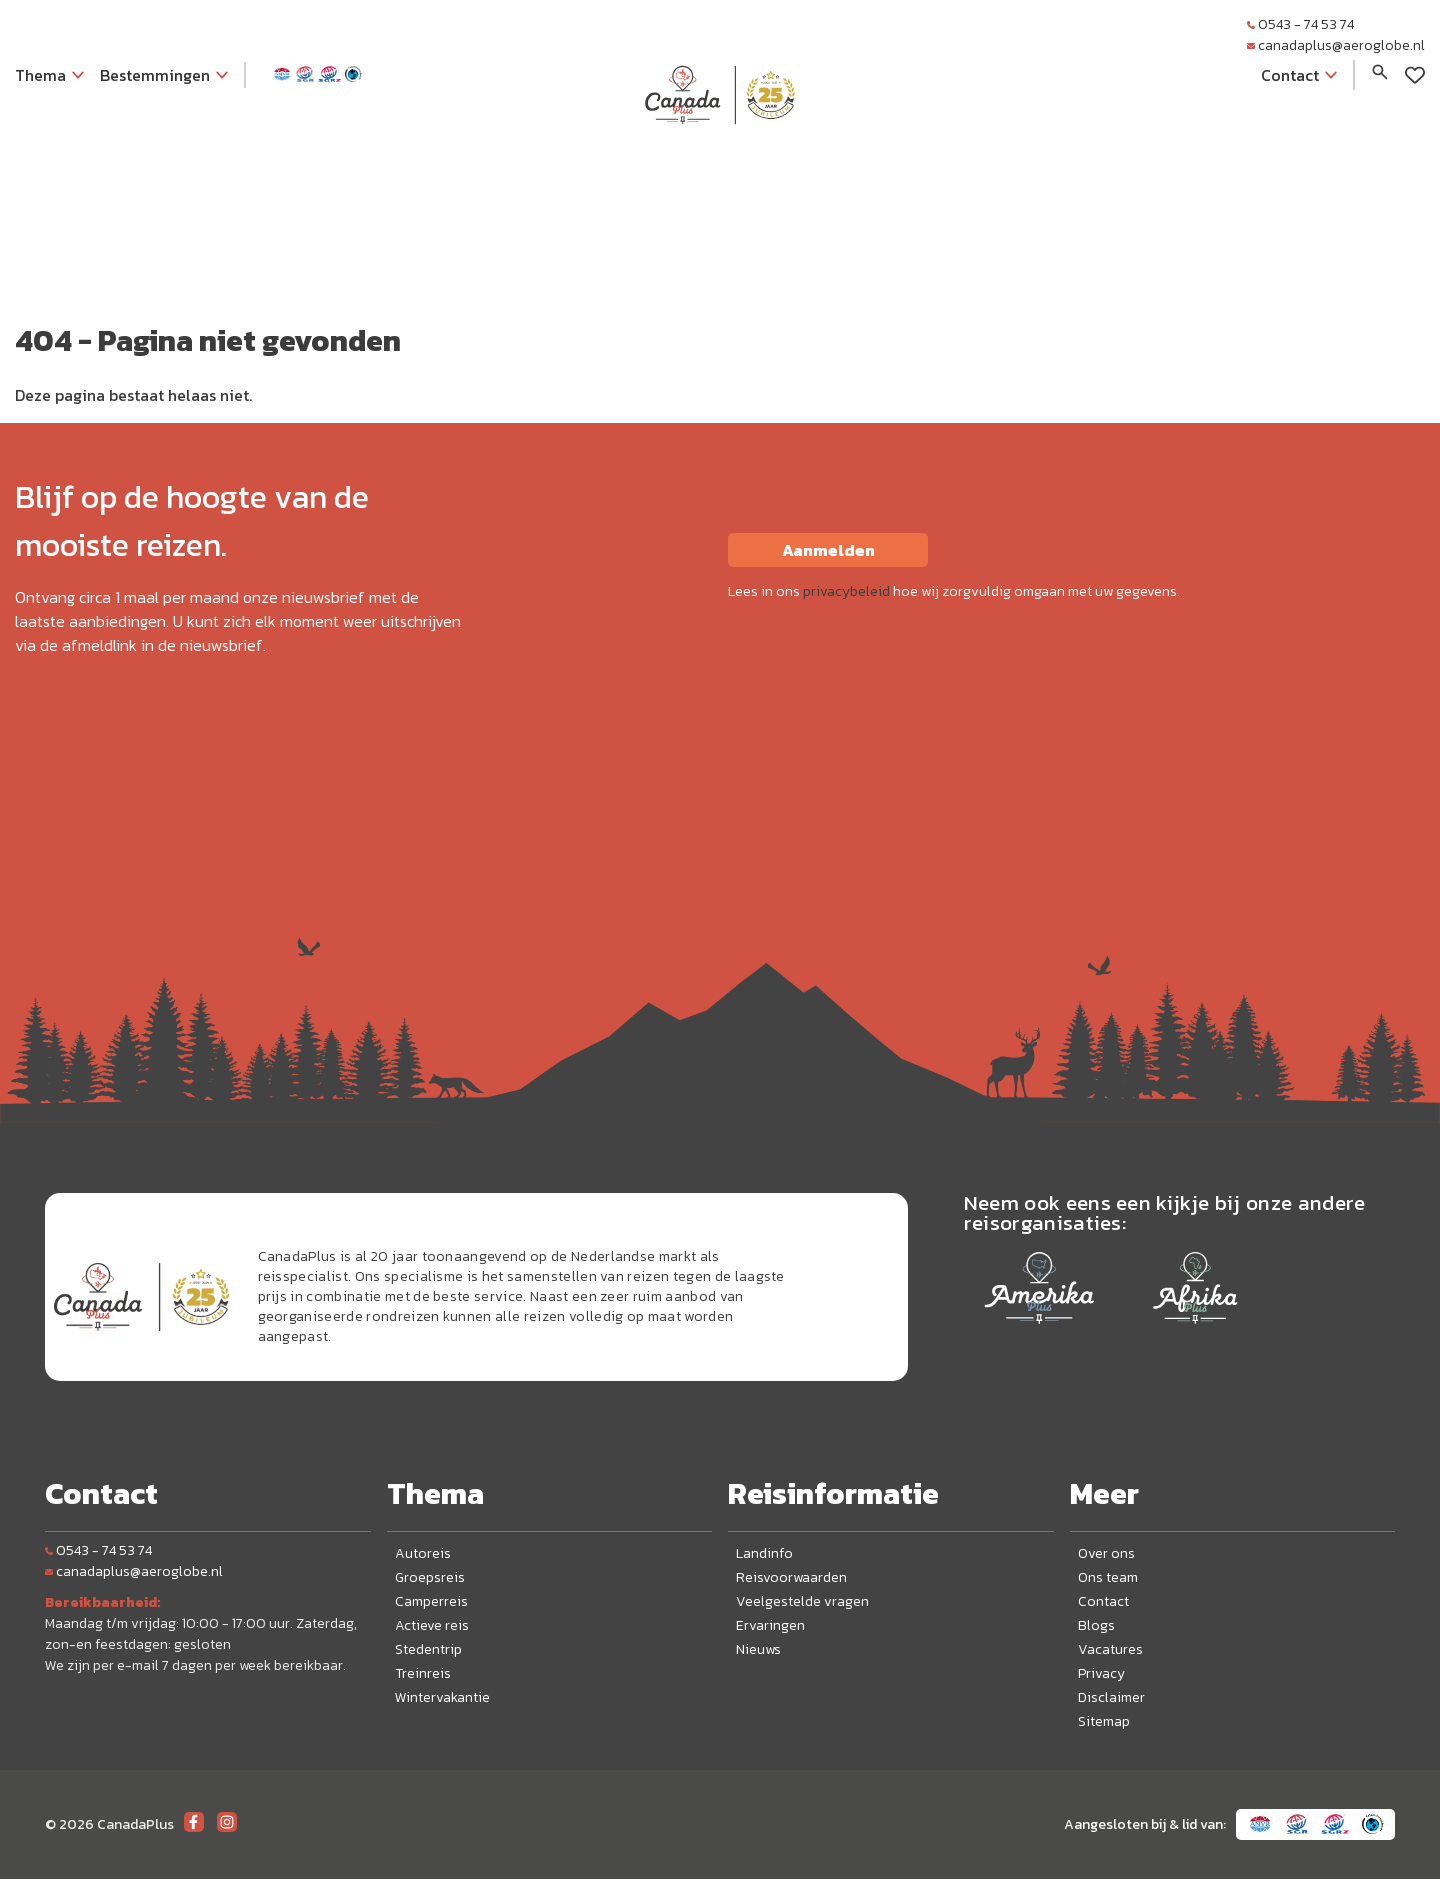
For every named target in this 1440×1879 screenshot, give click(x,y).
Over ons (1106, 1553)
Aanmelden (828, 550)
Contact (1103, 1601)
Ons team (1108, 1577)
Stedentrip (428, 1649)
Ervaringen (770, 1625)
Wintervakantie (442, 1697)
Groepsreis (430, 1577)
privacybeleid (846, 591)
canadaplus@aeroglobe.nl (1336, 45)
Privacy (1101, 1673)
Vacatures (1110, 1649)
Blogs (1096, 1625)
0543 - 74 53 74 (1300, 24)
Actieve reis (432, 1625)
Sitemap (1104, 1721)
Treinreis (423, 1673)
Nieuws (758, 1649)
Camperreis (431, 1601)
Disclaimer (1111, 1697)
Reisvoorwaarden (791, 1577)
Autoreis (423, 1553)
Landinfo (764, 1553)
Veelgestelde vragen (802, 1601)
